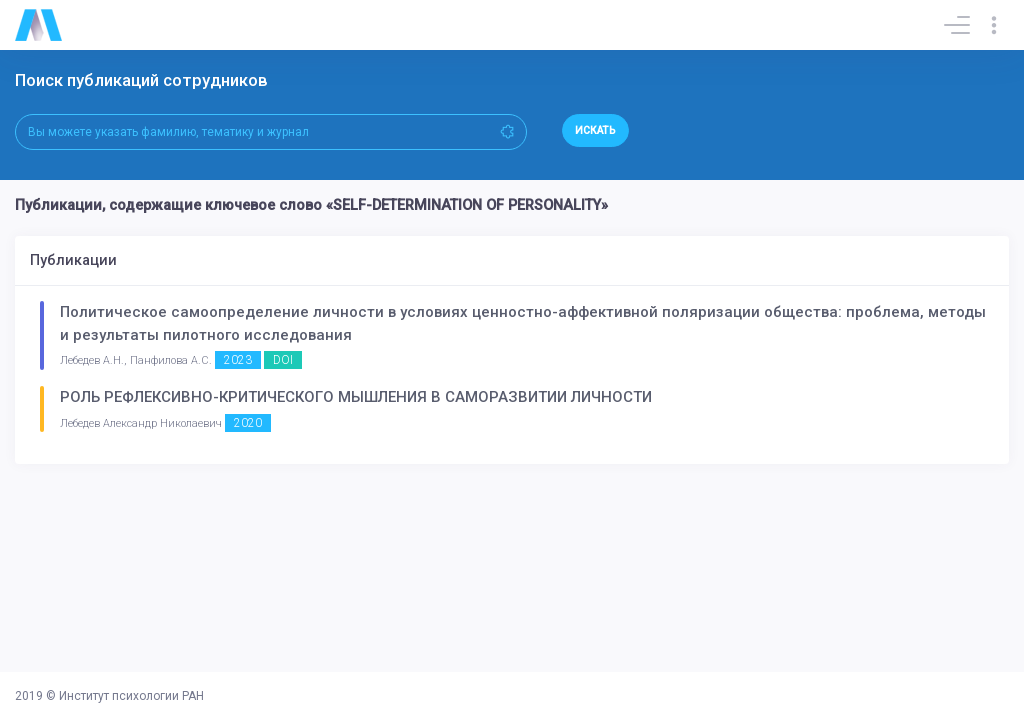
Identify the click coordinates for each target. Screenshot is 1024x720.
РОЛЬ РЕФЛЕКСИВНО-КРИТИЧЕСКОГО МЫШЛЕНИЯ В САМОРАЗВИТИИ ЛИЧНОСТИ (356, 397)
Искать (595, 130)
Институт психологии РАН (131, 696)
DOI (283, 360)
